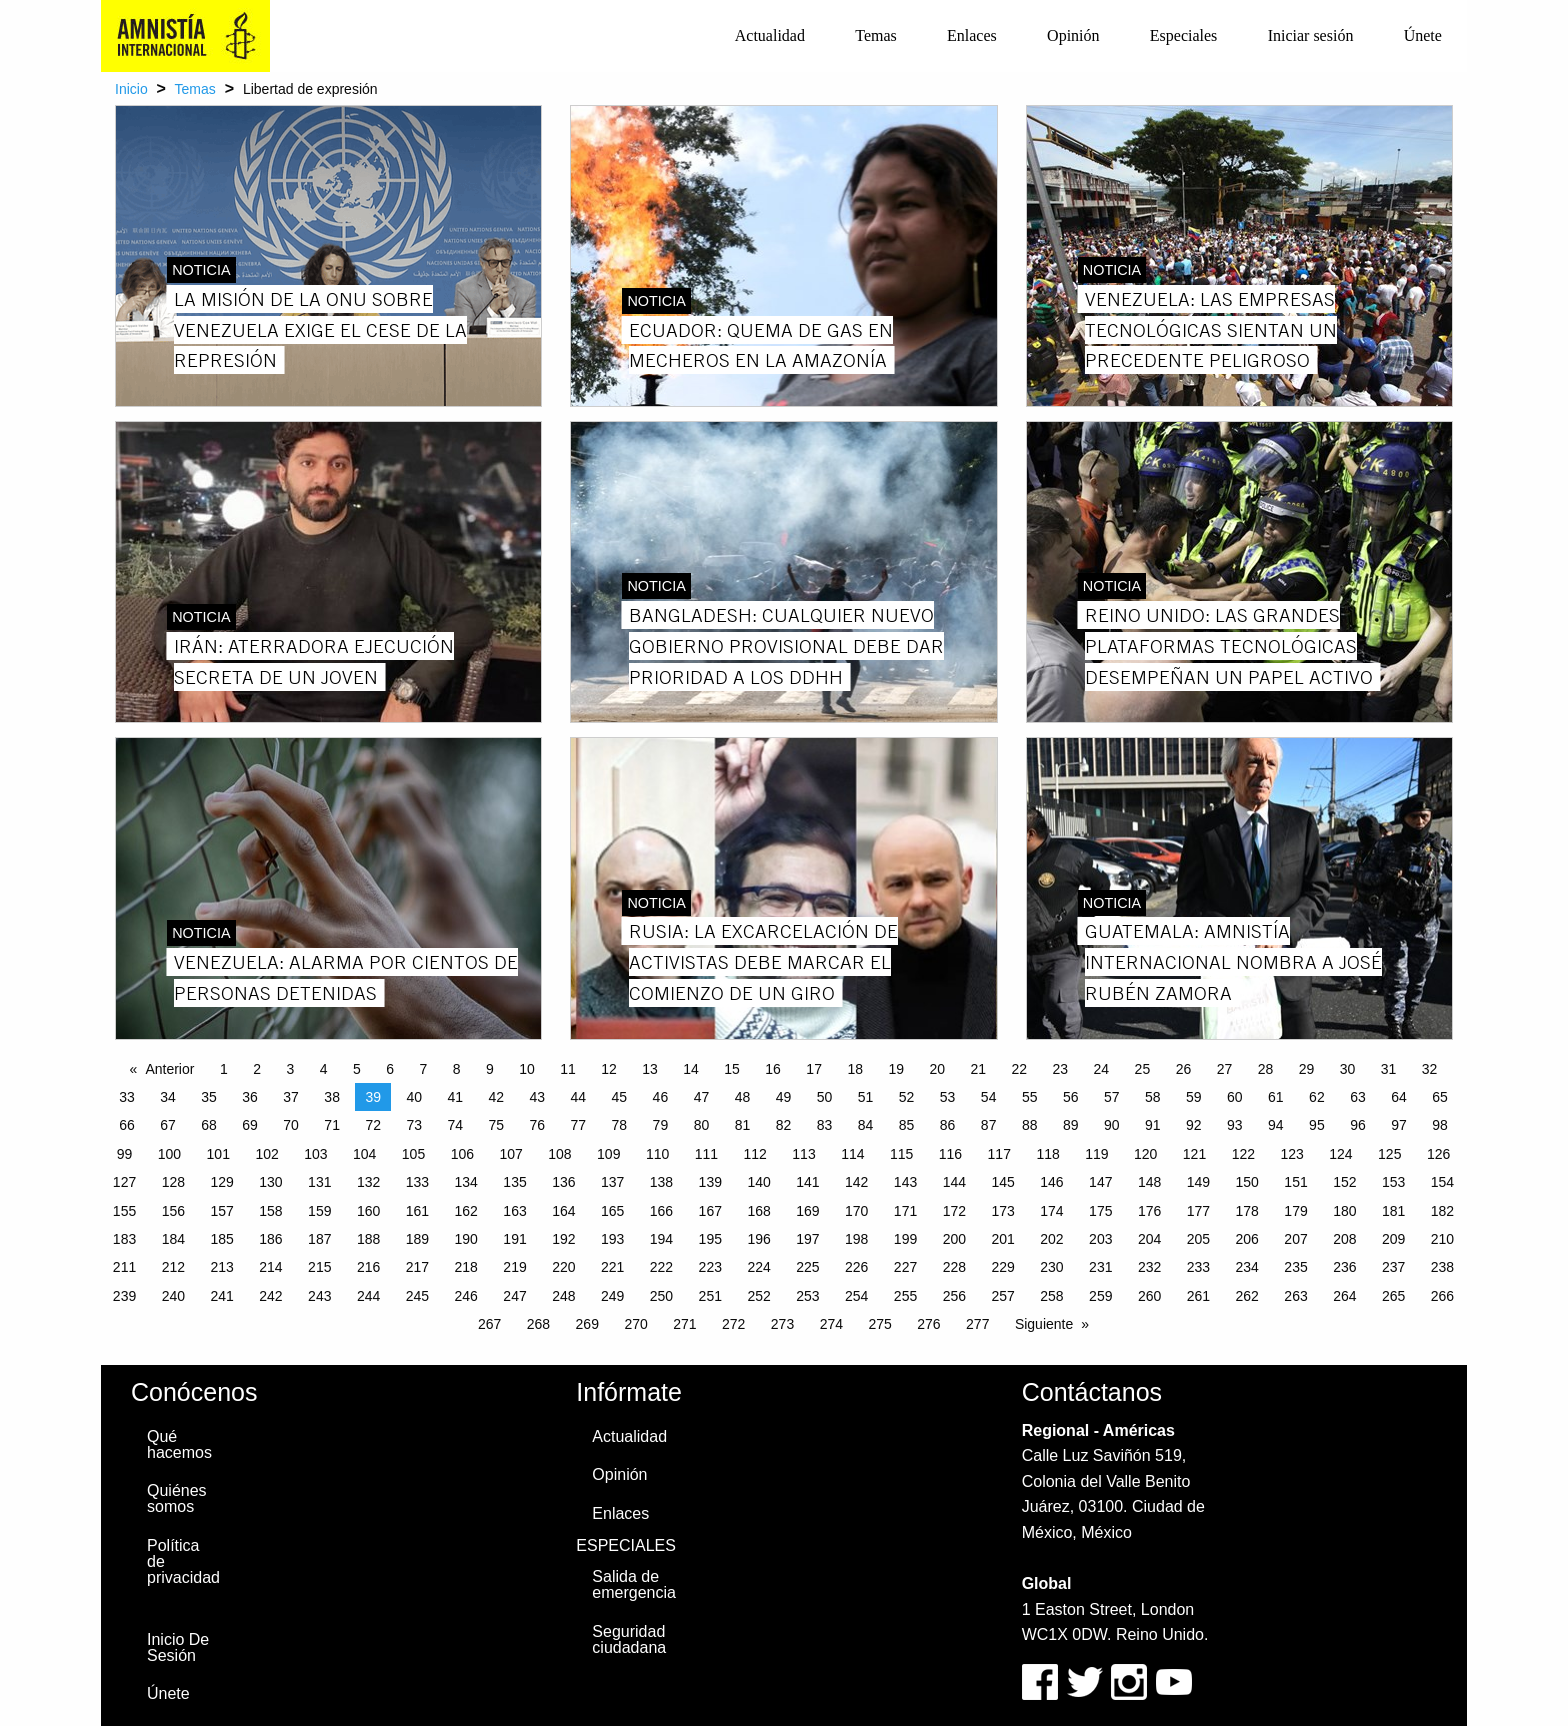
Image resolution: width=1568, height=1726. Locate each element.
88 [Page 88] (1030, 1125)
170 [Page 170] (856, 1211)
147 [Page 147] (1100, 1182)
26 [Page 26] (1184, 1069)
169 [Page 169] (807, 1211)
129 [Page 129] (221, 1182)
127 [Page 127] (124, 1182)
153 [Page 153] (1393, 1182)
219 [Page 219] (514, 1267)
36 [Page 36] (250, 1097)
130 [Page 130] (270, 1182)
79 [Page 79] (661, 1125)
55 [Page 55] (1030, 1097)
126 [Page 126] (1438, 1154)
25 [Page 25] (1143, 1069)
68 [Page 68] (209, 1125)
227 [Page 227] (905, 1267)
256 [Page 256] (954, 1296)
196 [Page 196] (758, 1239)
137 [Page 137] (612, 1182)
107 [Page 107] (510, 1154)
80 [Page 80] (702, 1125)
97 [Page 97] (1399, 1125)
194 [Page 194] (661, 1239)
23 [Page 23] (1061, 1069)
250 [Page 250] (661, 1296)
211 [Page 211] (124, 1267)
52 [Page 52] (907, 1097)
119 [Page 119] (1096, 1154)
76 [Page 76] (538, 1125)
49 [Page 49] (784, 1097)
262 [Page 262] (1247, 1296)
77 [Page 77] (579, 1125)
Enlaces (972, 35)
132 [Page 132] (368, 1182)
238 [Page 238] (1442, 1267)
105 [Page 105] (413, 1154)
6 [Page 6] (390, 1069)
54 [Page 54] (989, 1097)
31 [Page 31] (1389, 1069)
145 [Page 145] (1002, 1182)
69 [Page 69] (250, 1125)
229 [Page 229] (1002, 1267)
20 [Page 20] (937, 1069)
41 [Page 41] (455, 1097)
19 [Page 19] (896, 1069)
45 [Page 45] (620, 1097)
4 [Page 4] (324, 1069)
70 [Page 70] (291, 1125)
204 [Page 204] (1149, 1239)
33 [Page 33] (127, 1097)
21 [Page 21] (978, 1069)
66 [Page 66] (127, 1125)
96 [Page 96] (1358, 1125)
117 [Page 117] (999, 1154)
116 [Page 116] (950, 1154)
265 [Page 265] (1393, 1296)
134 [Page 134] (466, 1182)
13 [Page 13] (650, 1069)
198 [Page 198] (856, 1239)
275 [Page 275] (879, 1324)
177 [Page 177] (1198, 1211)
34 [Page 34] (168, 1097)
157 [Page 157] (221, 1211)
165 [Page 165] (612, 1211)
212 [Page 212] (173, 1267)
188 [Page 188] (368, 1239)
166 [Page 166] (661, 1211)
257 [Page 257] (1002, 1296)
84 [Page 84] (866, 1125)
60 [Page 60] (1235, 1097)
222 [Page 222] (661, 1267)
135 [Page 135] (514, 1182)
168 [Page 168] (758, 1211)
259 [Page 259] (1100, 1296)
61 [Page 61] (1276, 1097)
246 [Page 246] (466, 1296)
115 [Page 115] (901, 1154)
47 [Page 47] (702, 1097)
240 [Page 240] (173, 1296)
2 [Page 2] (257, 1069)
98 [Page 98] (1440, 1125)
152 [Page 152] (1344, 1182)
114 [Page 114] (852, 1154)
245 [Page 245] (417, 1296)
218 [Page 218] (466, 1267)
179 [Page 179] (1295, 1211)
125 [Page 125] (1389, 1154)
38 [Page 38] (332, 1097)
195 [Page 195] (710, 1239)
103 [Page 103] (315, 1154)
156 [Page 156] (173, 1211)
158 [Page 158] (270, 1211)
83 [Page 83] (825, 1125)
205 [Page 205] (1198, 1239)
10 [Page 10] (527, 1069)
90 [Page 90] (1112, 1125)
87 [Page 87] (989, 1125)
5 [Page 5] (357, 1069)
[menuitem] (770, 36)
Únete (1423, 35)
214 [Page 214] (270, 1267)
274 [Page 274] (831, 1324)
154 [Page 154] (1442, 1182)
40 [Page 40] (414, 1097)
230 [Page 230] (1051, 1267)
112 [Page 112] (755, 1154)
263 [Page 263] (1295, 1296)
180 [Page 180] (1344, 1211)
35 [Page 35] (209, 1097)
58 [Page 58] (1153, 1097)
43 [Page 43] (538, 1097)
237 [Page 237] (1393, 1267)
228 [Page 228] (954, 1267)
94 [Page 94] (1276, 1125)
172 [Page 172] (954, 1211)
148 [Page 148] (1149, 1182)
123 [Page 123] (1291, 1154)
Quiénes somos (177, 1498)
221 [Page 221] (612, 1267)
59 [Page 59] (1194, 1097)
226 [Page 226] (856, 1267)
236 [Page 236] (1344, 1267)
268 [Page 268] (538, 1324)
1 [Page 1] (224, 1069)
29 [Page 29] (1307, 1069)
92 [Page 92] (1194, 1125)
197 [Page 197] (807, 1239)
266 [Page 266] (1442, 1296)
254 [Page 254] (856, 1296)
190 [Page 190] (466, 1239)
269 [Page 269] (587, 1324)
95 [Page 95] (1317, 1125)
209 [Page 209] (1393, 1239)
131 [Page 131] (319, 1182)
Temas (876, 35)
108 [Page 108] (559, 1154)
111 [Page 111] (706, 1154)
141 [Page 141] (807, 1182)
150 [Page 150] (1247, 1182)
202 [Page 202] (1051, 1239)
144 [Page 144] (954, 1182)
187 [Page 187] (319, 1239)
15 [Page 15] (732, 1069)
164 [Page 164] (563, 1211)
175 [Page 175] (1100, 1211)
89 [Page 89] (1071, 1125)
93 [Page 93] (1235, 1125)
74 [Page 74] (455, 1125)
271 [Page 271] (684, 1324)
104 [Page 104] (364, 1154)
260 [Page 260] (1149, 1296)
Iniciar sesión (1311, 35)
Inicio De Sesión (178, 1647)
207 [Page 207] (1295, 1239)
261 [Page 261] (1198, 1296)
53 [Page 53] (948, 1097)
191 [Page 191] (514, 1239)
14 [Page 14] (691, 1069)
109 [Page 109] (608, 1154)
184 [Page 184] (173, 1239)
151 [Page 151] (1295, 1182)
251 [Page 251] (710, 1296)
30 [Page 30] (1348, 1069)
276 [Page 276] (928, 1324)
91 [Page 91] (1153, 1125)
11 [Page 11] (568, 1069)
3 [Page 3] (290, 1069)
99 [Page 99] (125, 1154)
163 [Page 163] (514, 1211)
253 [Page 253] (807, 1296)
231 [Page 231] (1100, 1267)
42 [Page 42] (496, 1097)
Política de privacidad (183, 1561)
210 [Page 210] (1442, 1239)
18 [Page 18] (855, 1069)
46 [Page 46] (661, 1097)
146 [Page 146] (1051, 1182)
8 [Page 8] (457, 1069)
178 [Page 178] (1247, 1211)
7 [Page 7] (423, 1069)
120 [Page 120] (1145, 1154)
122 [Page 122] (1243, 1154)
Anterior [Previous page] (169, 1069)
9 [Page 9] (490, 1069)
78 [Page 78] (620, 1125)
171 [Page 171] (905, 1211)
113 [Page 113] (803, 1154)
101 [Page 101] (218, 1154)
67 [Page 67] (168, 1125)
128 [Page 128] (173, 1182)
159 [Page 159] (319, 1211)
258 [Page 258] (1051, 1296)
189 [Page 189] (417, 1239)
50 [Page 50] (825, 1097)
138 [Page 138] (661, 1182)
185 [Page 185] (221, 1239)
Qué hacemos (179, 1444)
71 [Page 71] (332, 1125)
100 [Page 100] (169, 1154)
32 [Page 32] (1430, 1069)
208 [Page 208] (1344, 1239)
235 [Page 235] (1295, 1267)
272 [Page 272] (733, 1324)
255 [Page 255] (905, 1296)
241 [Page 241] (221, 1296)
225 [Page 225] (807, 1267)
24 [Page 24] (1102, 1069)
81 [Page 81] (743, 1125)
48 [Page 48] (743, 1097)
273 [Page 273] (782, 1324)
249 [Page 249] (612, 1296)
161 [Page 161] (417, 1211)
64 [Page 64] (1399, 1097)
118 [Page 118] (1047, 1154)
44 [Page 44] (579, 1097)
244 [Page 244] (368, 1296)
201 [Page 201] (1002, 1239)
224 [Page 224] (758, 1267)
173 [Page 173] (1002, 1211)
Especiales (1184, 35)
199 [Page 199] (905, 1239)
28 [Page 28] (1266, 1069)
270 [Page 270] (635, 1324)
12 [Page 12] (609, 1069)
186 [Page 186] (270, 1239)
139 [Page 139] (710, 1182)
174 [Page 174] (1051, 1211)
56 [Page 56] (1071, 1097)
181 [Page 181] (1393, 1211)
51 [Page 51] (866, 1097)
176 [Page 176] (1149, 1211)
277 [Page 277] (977, 1324)
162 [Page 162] (466, 1211)
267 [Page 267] (489, 1324)
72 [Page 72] (373, 1125)
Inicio (131, 89)
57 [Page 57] (1112, 1097)
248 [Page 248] (563, 1296)
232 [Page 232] (1149, 1267)
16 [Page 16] (773, 1069)
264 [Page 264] (1344, 1296)
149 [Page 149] (1198, 1182)
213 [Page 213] (221, 1267)
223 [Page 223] (710, 1267)
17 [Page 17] (814, 1069)
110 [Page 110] (657, 1154)
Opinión (1073, 35)
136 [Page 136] (563, 1182)
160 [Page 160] (368, 1211)
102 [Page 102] (266, 1154)
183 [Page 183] (124, 1239)
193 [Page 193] (612, 1239)
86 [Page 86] (948, 1125)
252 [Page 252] (758, 1296)
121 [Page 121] (1194, 1154)
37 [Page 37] (291, 1097)
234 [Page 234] (1247, 1267)
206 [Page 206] (1247, 1239)
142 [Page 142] (856, 1182)
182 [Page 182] (1442, 1211)
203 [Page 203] (1100, 1239)
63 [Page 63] (1358, 1097)
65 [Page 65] (1440, 1097)
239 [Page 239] (124, 1296)
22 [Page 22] (1020, 1069)
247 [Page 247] (514, 1296)
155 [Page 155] (124, 1211)
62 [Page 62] (1317, 1097)
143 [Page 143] (905, 1182)
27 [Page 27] (1225, 1069)
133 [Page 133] (417, 1182)
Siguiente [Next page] (1044, 1324)
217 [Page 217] (417, 1267)
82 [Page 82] (784, 1125)
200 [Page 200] (954, 1239)
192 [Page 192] (563, 1239)
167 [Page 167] (710, 1211)
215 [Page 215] (319, 1267)
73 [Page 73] (414, 1125)
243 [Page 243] (319, 1296)
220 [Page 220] (563, 1267)
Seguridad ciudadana (629, 1639)
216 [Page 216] (368, 1267)
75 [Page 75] (496, 1125)
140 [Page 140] (758, 1182)
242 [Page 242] (270, 1296)
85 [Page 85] (907, 1125)
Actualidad (770, 35)
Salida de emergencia (634, 1584)
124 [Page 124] (1340, 1154)
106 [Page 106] (462, 1154)
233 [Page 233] (1198, 1267)
